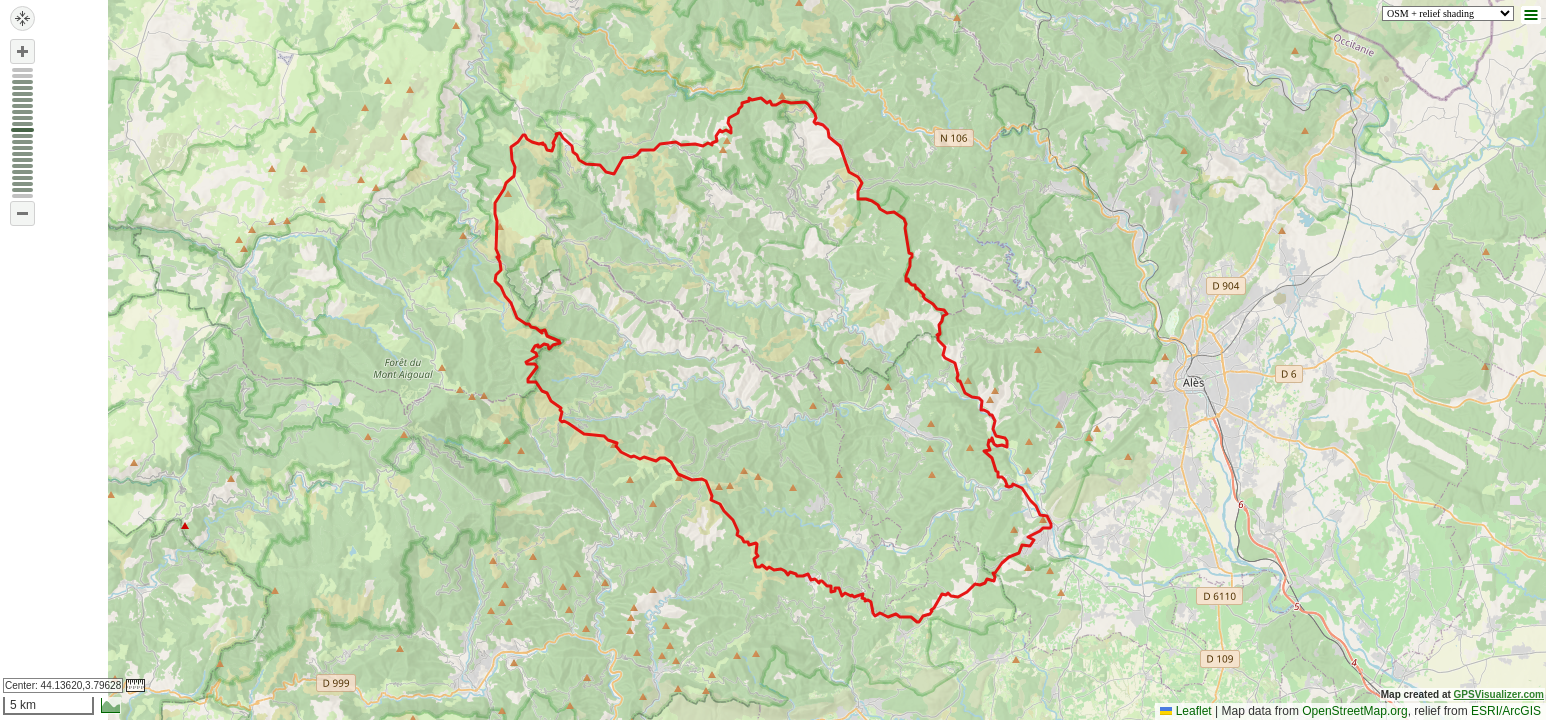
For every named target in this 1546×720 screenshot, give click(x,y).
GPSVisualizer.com (1499, 694)
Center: (63, 685)
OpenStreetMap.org (1354, 711)
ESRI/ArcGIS (1506, 711)
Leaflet (1185, 711)
